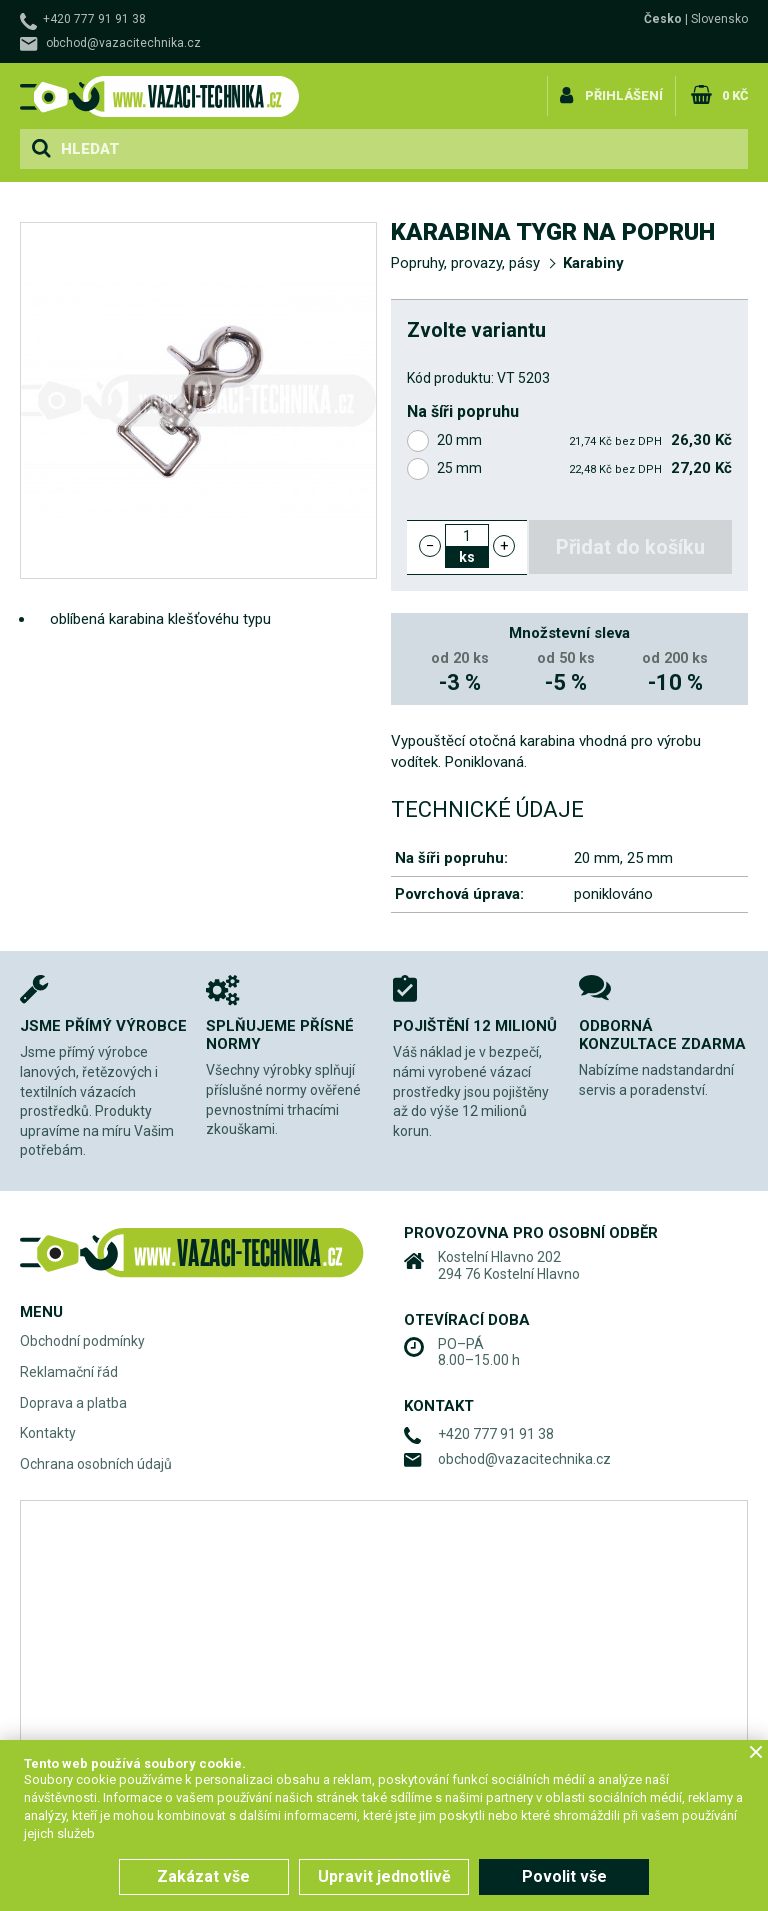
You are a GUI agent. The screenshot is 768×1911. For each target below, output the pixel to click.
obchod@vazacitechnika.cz (123, 43)
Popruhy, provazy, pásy (465, 263)
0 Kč (733, 93)
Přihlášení (624, 93)
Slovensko (719, 19)
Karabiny (593, 263)
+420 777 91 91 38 (94, 19)
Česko (663, 19)
